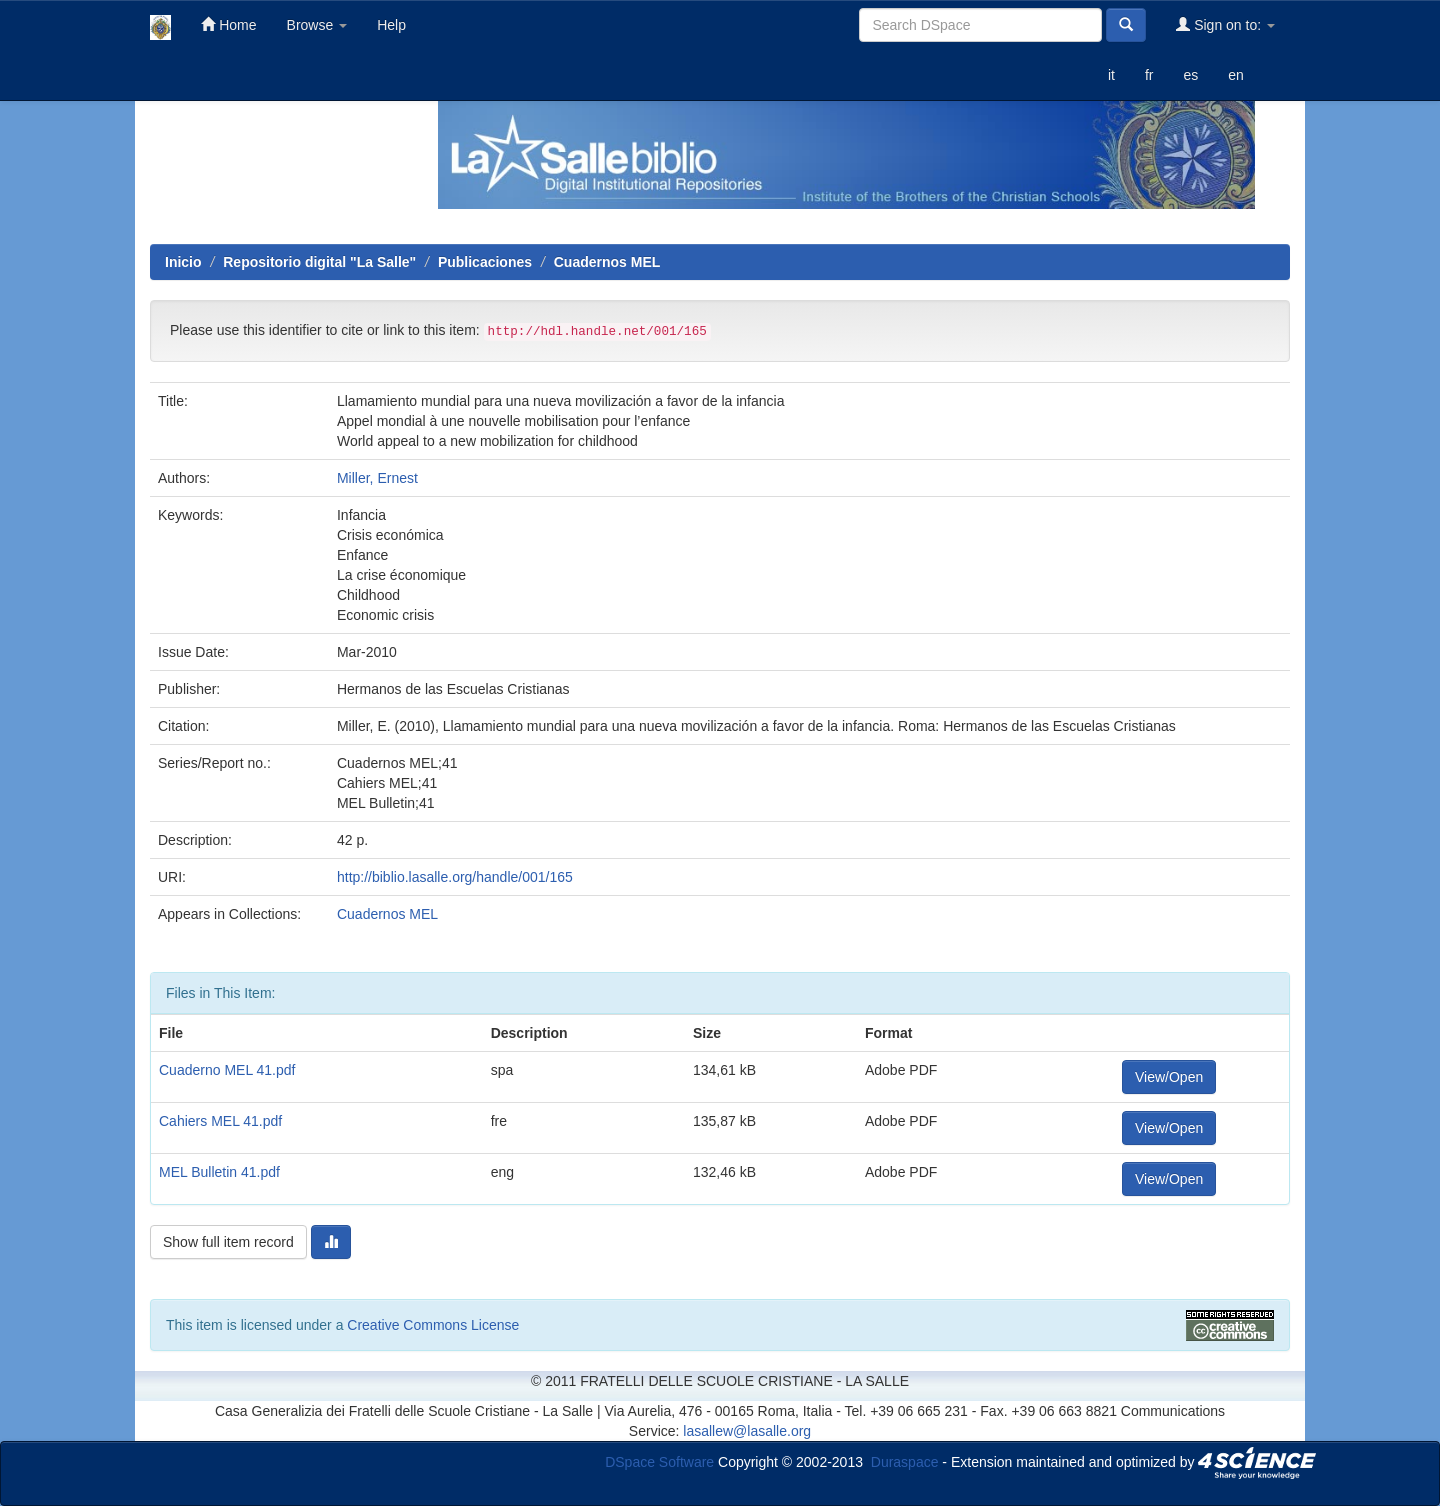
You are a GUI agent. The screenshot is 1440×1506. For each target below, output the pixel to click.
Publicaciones (485, 262)
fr (1149, 75)
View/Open (1169, 1077)
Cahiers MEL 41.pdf (220, 1121)
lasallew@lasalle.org (747, 1431)
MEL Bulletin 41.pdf (219, 1172)
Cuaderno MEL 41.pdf (227, 1070)
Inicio (183, 262)
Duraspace (905, 1461)
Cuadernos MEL (607, 262)
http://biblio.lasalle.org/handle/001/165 (455, 877)
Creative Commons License (433, 1325)
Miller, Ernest (377, 478)
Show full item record (228, 1242)
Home (228, 24)
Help (391, 25)
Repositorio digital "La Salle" (319, 262)
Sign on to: (1225, 24)
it (1111, 75)
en (1236, 75)
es (1190, 75)
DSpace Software (659, 1461)
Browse (317, 25)
